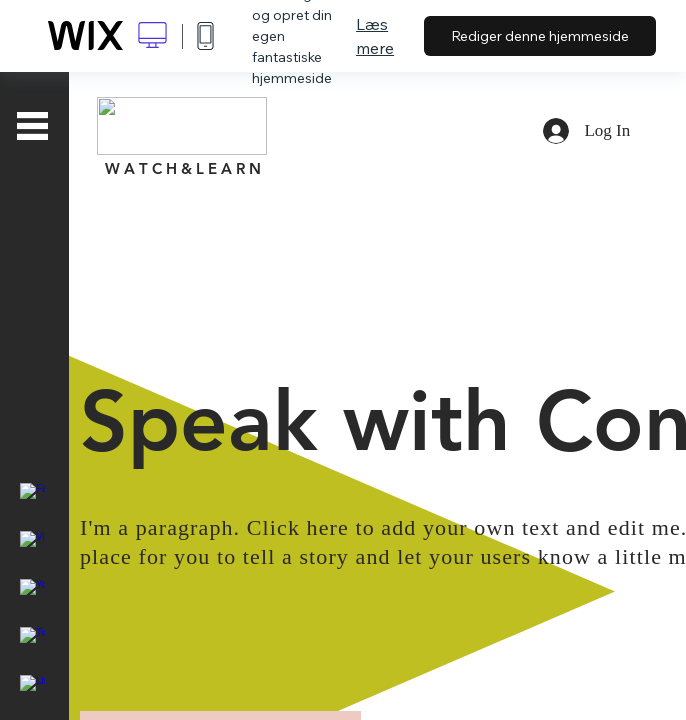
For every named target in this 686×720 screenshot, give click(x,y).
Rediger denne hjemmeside (540, 36)
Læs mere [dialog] (375, 36)
